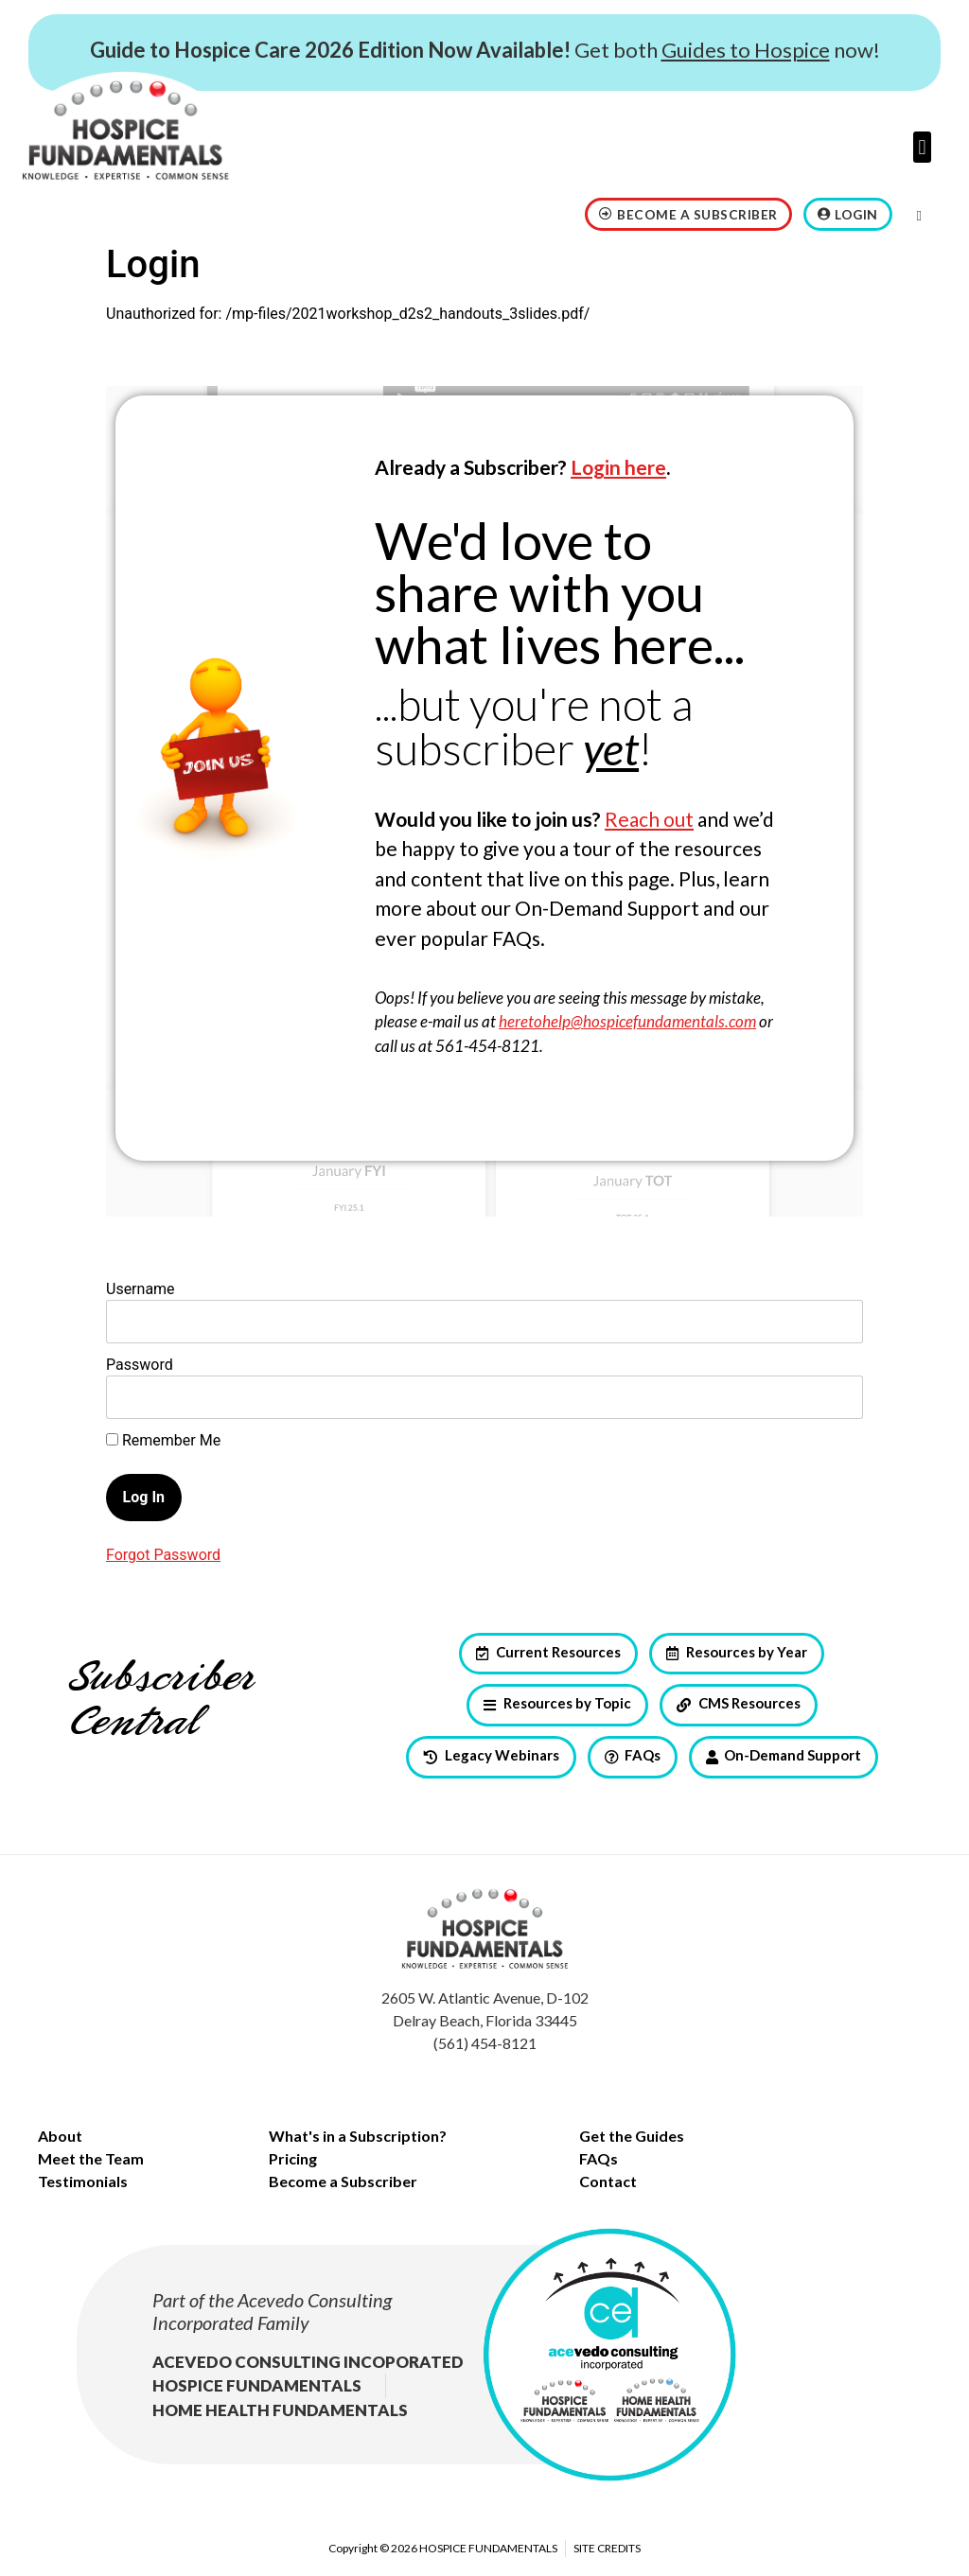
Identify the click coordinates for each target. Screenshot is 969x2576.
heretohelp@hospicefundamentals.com (627, 1021)
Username (140, 1289)
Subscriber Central (160, 1700)
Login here (618, 467)
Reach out (649, 819)
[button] (922, 147)
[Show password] (832, 1397)
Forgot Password (163, 1555)
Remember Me (163, 1440)
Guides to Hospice (745, 49)
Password (139, 1365)
